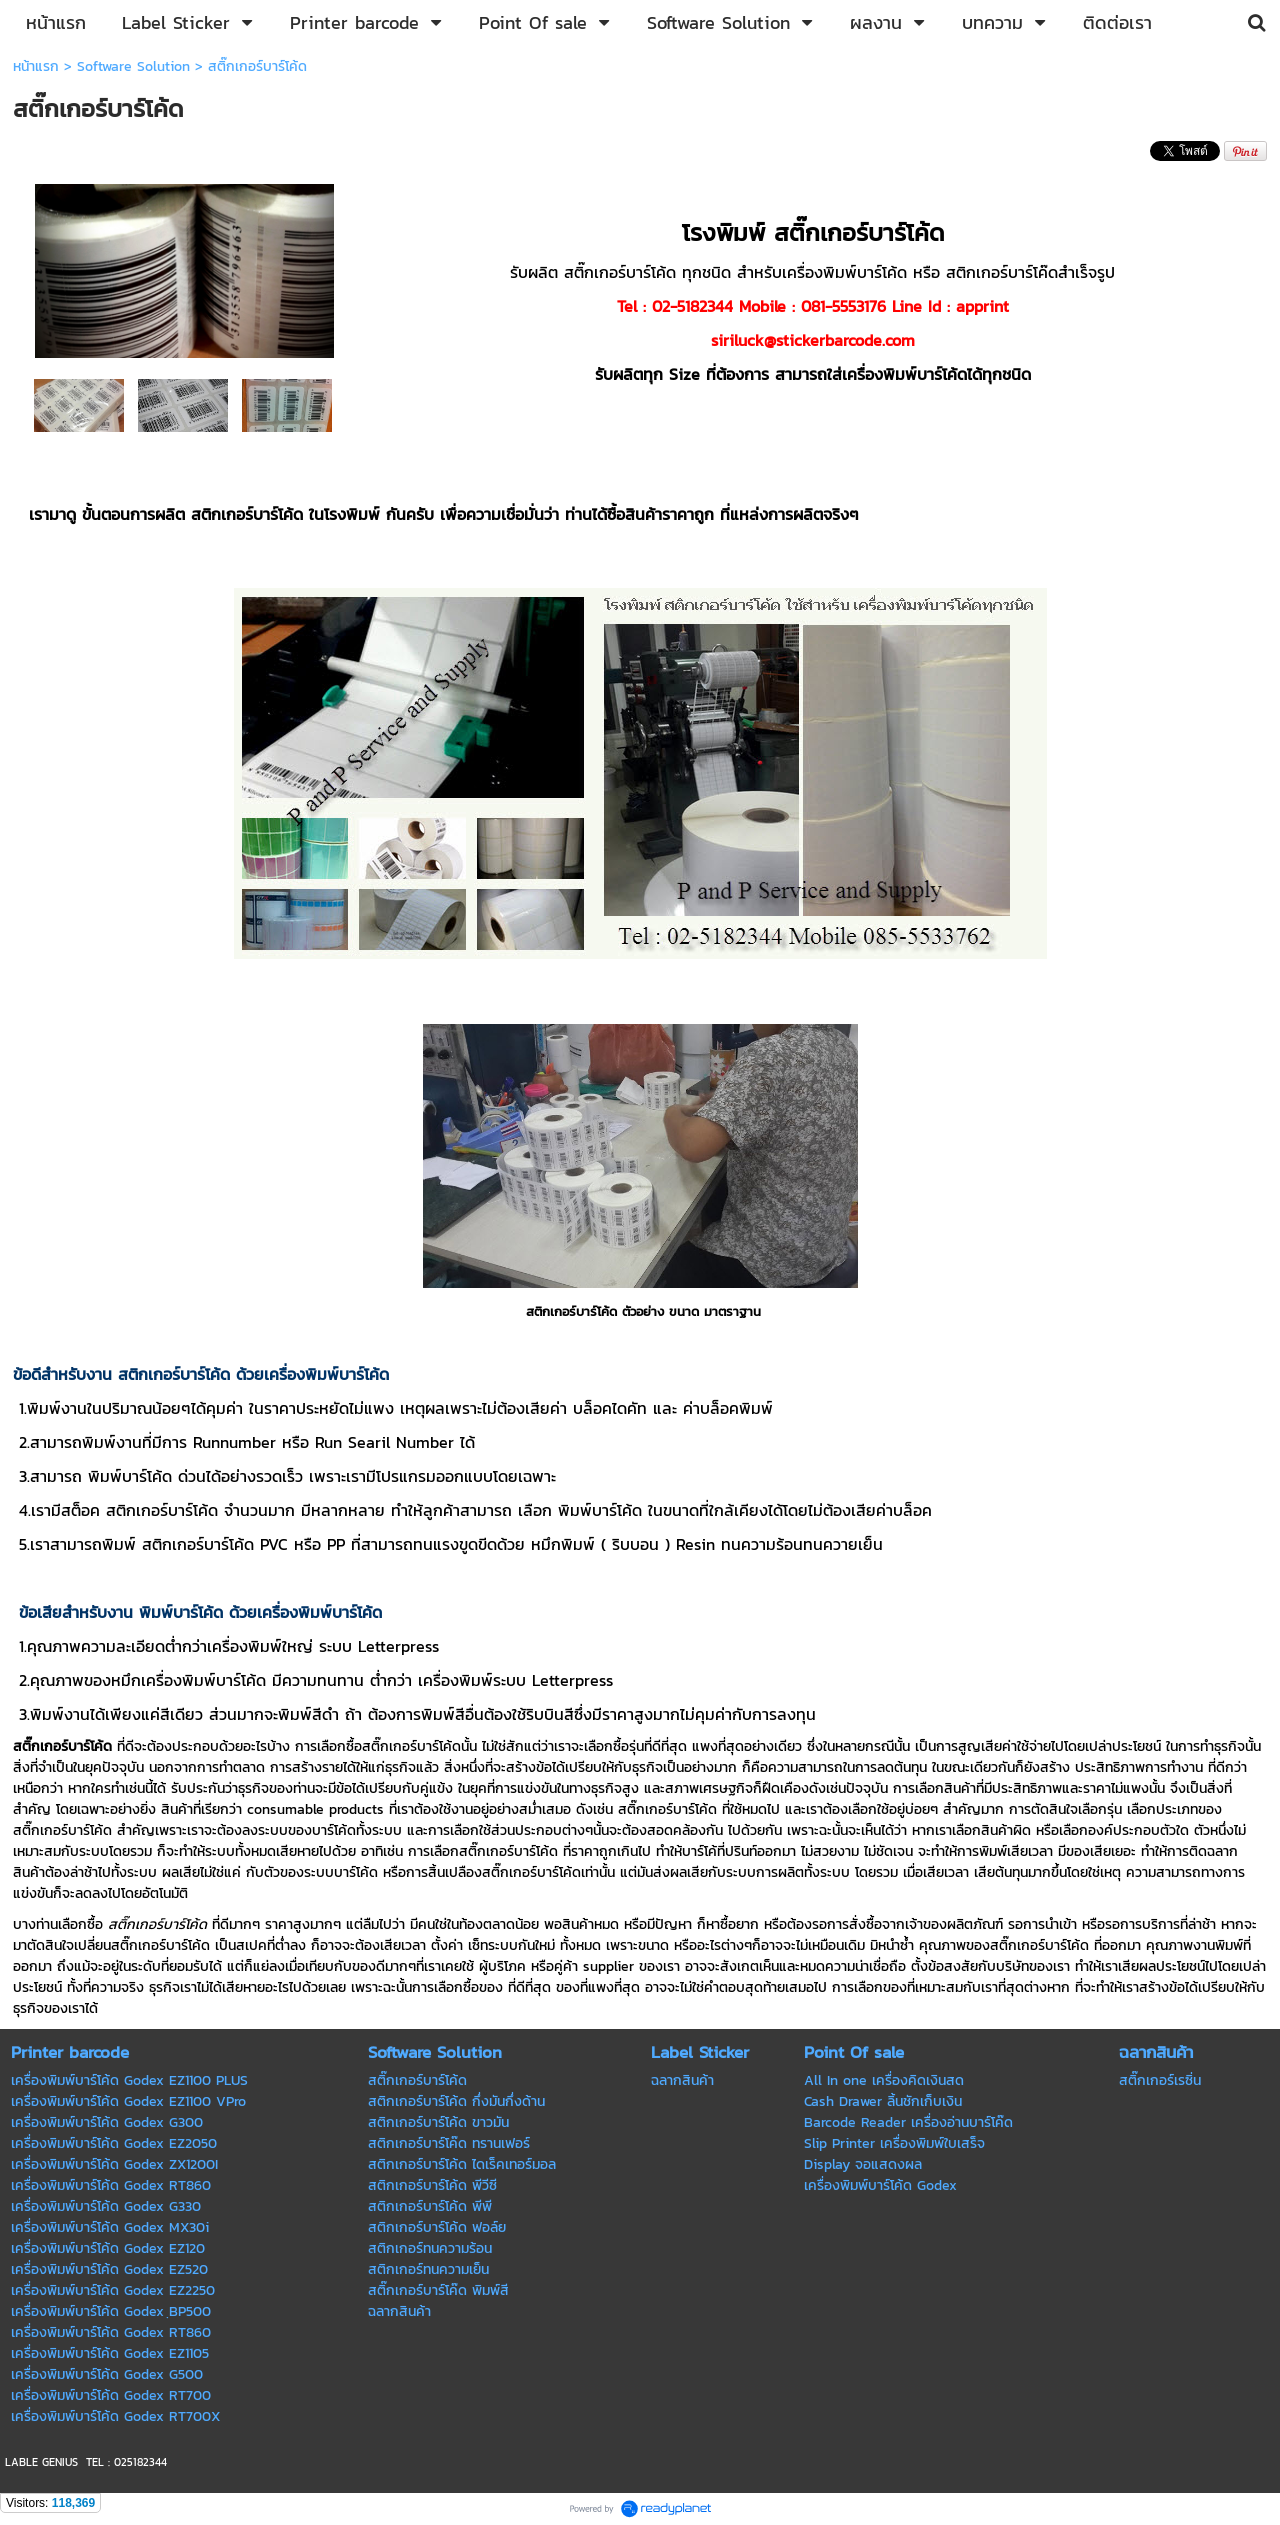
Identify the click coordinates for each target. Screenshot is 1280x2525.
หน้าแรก (36, 66)
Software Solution (133, 66)
